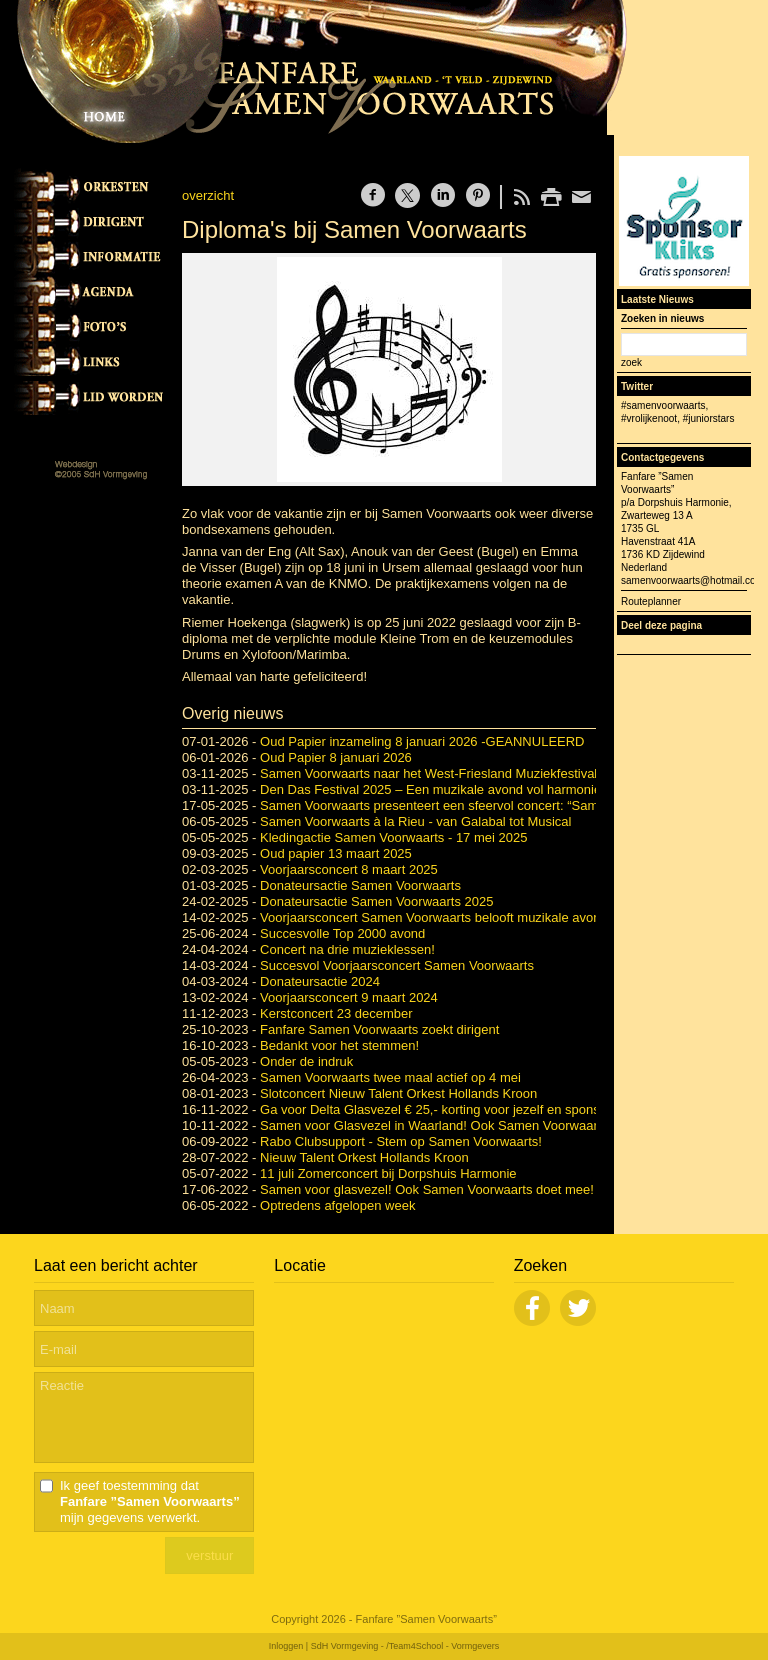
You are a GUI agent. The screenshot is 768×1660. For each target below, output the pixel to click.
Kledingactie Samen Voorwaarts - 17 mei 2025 (393, 837)
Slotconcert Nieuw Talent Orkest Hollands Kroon (398, 1093)
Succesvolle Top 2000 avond (342, 933)
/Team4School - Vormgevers (442, 1646)
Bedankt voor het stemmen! (339, 1045)
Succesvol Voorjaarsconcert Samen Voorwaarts (397, 965)
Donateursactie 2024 (320, 981)
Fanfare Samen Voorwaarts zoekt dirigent (379, 1029)
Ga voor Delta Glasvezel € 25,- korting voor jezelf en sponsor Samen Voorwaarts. (494, 1109)
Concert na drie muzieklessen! (347, 949)
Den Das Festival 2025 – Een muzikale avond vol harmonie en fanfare (461, 789)
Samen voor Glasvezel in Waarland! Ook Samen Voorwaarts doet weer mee (478, 1125)
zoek (631, 362)
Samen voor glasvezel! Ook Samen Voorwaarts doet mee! (427, 1189)
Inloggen (286, 1646)
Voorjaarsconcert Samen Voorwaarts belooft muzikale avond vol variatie (466, 917)
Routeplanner (651, 601)
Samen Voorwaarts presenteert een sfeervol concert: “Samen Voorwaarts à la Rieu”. (502, 805)
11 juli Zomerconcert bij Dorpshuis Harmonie (388, 1173)
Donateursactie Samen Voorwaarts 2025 (376, 901)
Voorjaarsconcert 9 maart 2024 (349, 997)
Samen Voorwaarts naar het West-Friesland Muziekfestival (428, 773)
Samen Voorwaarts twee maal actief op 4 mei (390, 1077)
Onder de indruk (306, 1061)
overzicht (208, 195)
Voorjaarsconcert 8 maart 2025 (349, 869)
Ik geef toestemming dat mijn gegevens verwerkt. (150, 1501)
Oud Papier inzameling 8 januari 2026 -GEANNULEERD (422, 741)
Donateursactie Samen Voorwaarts (360, 885)
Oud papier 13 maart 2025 (336, 853)
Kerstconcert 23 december (336, 1013)
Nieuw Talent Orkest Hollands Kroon (364, 1157)
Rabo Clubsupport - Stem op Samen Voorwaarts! (401, 1141)
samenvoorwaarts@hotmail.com (692, 580)
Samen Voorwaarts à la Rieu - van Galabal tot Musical (415, 821)
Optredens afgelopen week (337, 1205)
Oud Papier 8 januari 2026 (336, 757)
